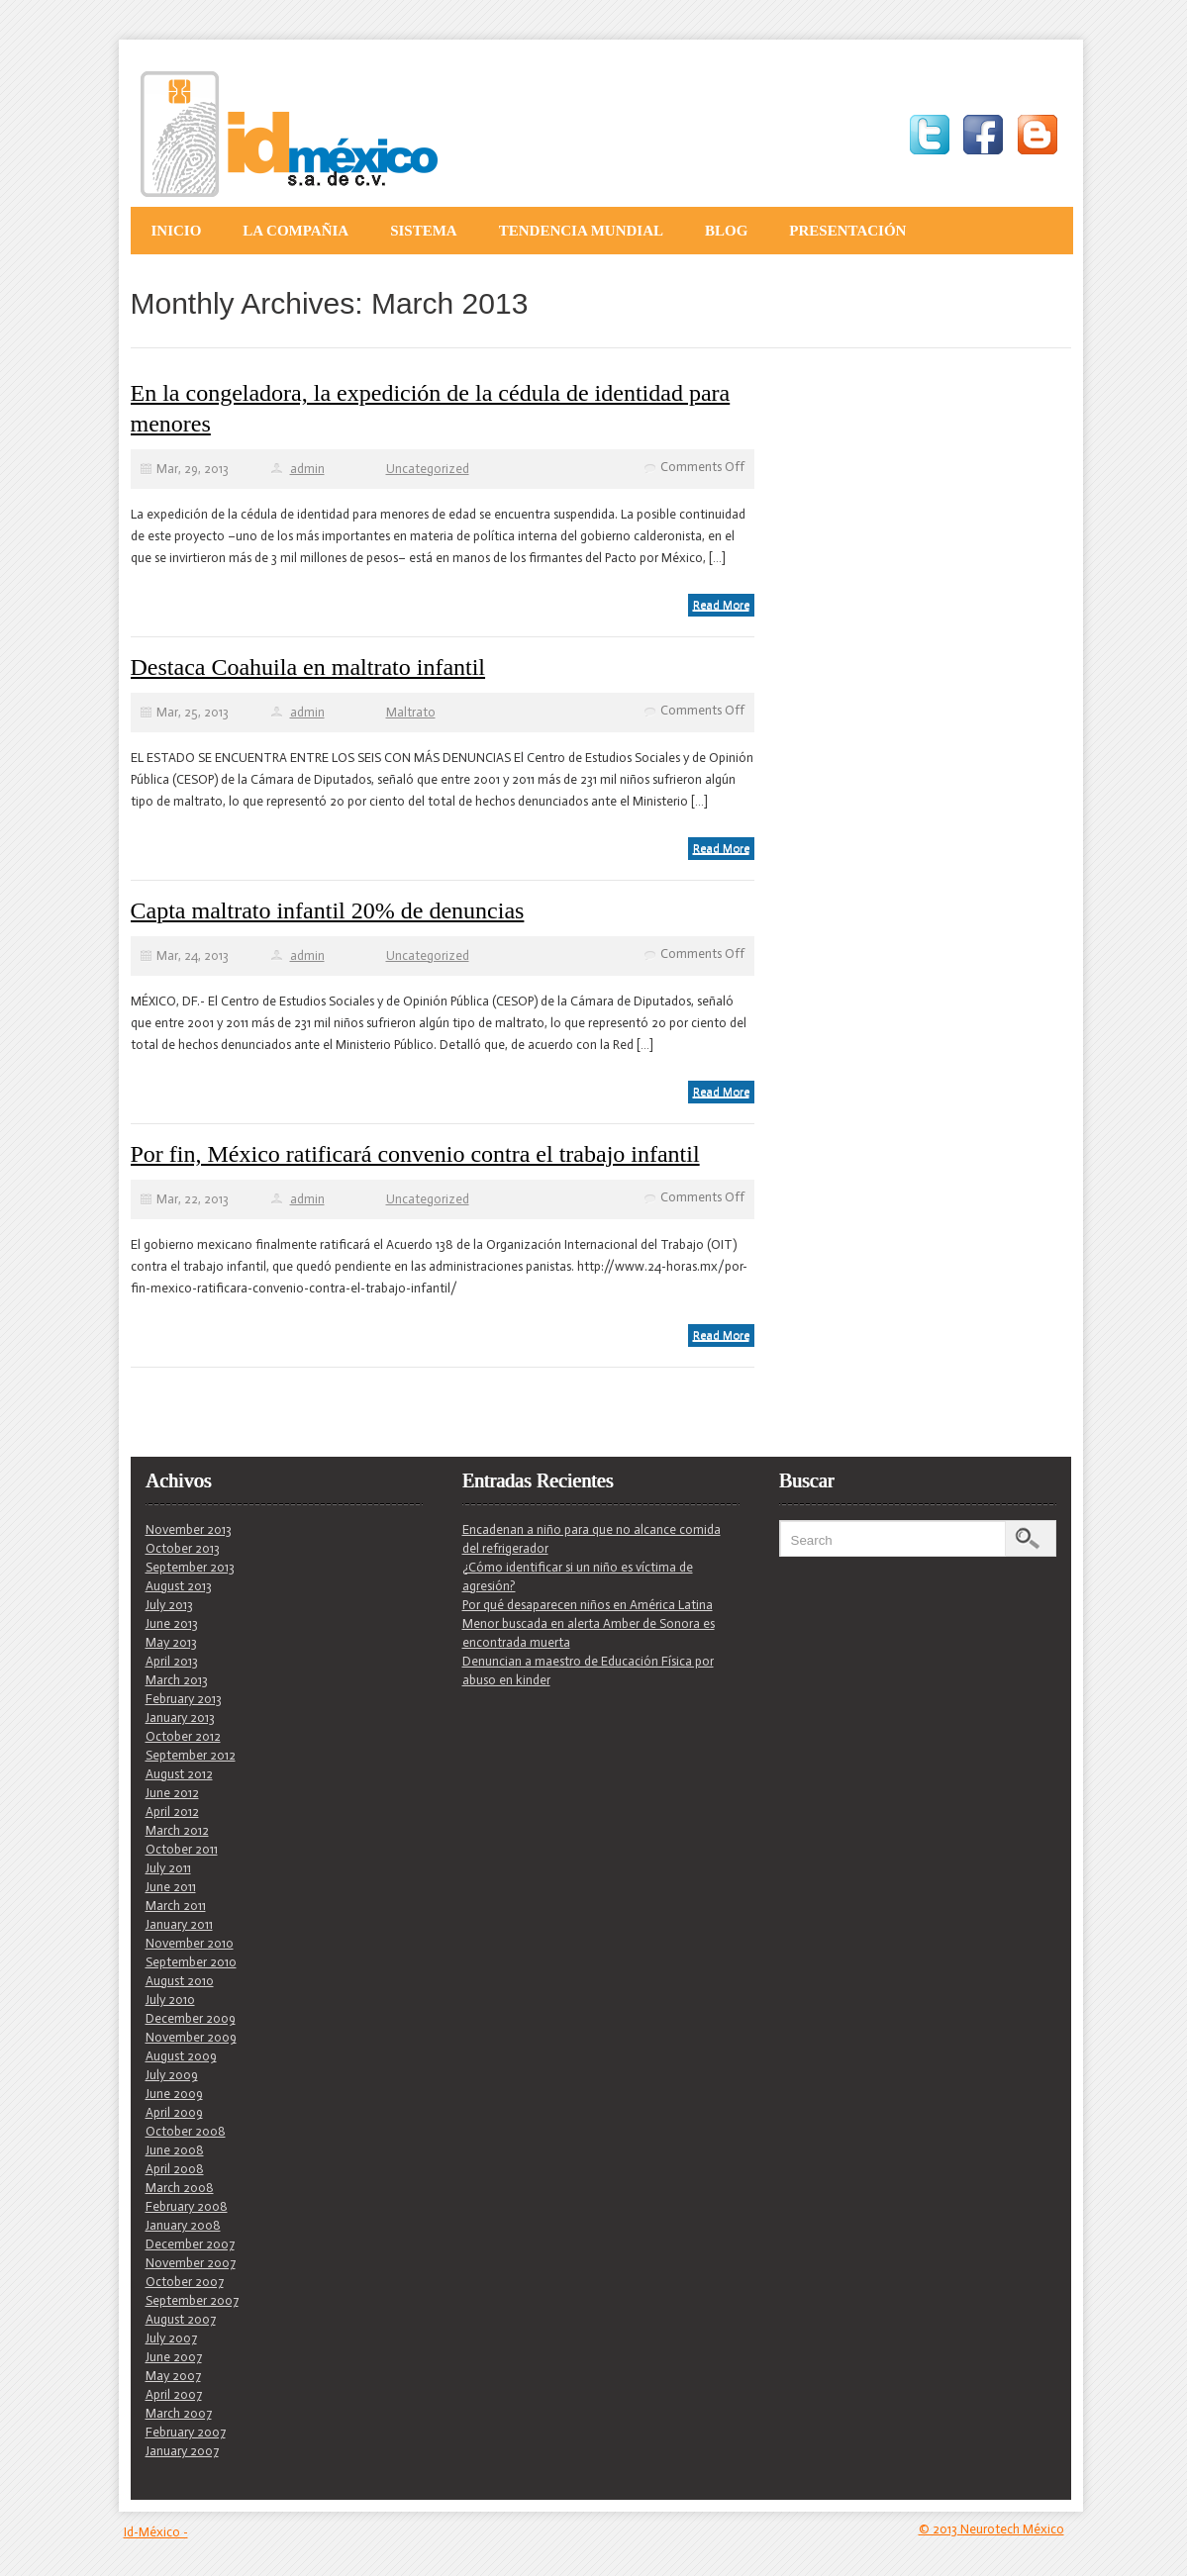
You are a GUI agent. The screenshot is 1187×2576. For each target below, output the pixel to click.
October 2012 (183, 1736)
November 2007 (191, 2262)
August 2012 (179, 1773)
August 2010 (180, 1980)
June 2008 (175, 2150)
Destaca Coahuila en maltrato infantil (308, 667)
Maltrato (411, 712)
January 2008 (183, 2225)
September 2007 (192, 2300)
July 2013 (169, 1604)
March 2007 (179, 2413)
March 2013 (177, 1679)
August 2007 (181, 2319)
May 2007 (173, 2375)
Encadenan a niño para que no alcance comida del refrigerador (591, 1539)
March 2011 (176, 1905)
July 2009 (172, 2074)
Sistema (423, 231)
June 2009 (174, 2093)
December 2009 (191, 2018)
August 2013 (179, 1585)
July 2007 (171, 2338)
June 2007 (174, 2356)
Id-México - (156, 2532)
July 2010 (170, 1999)
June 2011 (171, 1886)
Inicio (176, 231)
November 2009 (191, 2037)
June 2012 (172, 1792)
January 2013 (180, 1717)
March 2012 (177, 1830)
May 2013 (171, 1642)
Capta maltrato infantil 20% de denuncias (328, 910)
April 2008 (175, 2168)
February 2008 (187, 2206)
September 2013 (190, 1567)
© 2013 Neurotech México (991, 2529)
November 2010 (190, 1943)
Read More (721, 605)
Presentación (847, 231)
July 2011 (168, 1867)
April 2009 (174, 2112)
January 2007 (182, 2450)
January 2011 (179, 1924)
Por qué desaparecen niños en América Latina (587, 1604)
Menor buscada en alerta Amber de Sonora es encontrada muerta (588, 1633)
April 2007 (174, 2394)
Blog (726, 231)
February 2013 (184, 1698)
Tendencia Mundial (581, 231)
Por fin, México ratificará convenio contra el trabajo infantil (415, 1154)
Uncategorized (427, 468)
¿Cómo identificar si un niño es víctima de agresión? (577, 1576)
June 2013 (172, 1623)
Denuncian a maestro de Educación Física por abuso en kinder (588, 1670)
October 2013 (183, 1548)
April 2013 (172, 1661)
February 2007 (186, 2432)
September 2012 (191, 1755)
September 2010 (191, 1962)
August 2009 (181, 2056)
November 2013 (189, 1529)
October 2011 (182, 1849)
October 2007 (185, 2281)
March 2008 (180, 2187)
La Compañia (295, 231)
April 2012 (172, 1811)
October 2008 (186, 2131)
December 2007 (190, 2244)
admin (307, 468)
